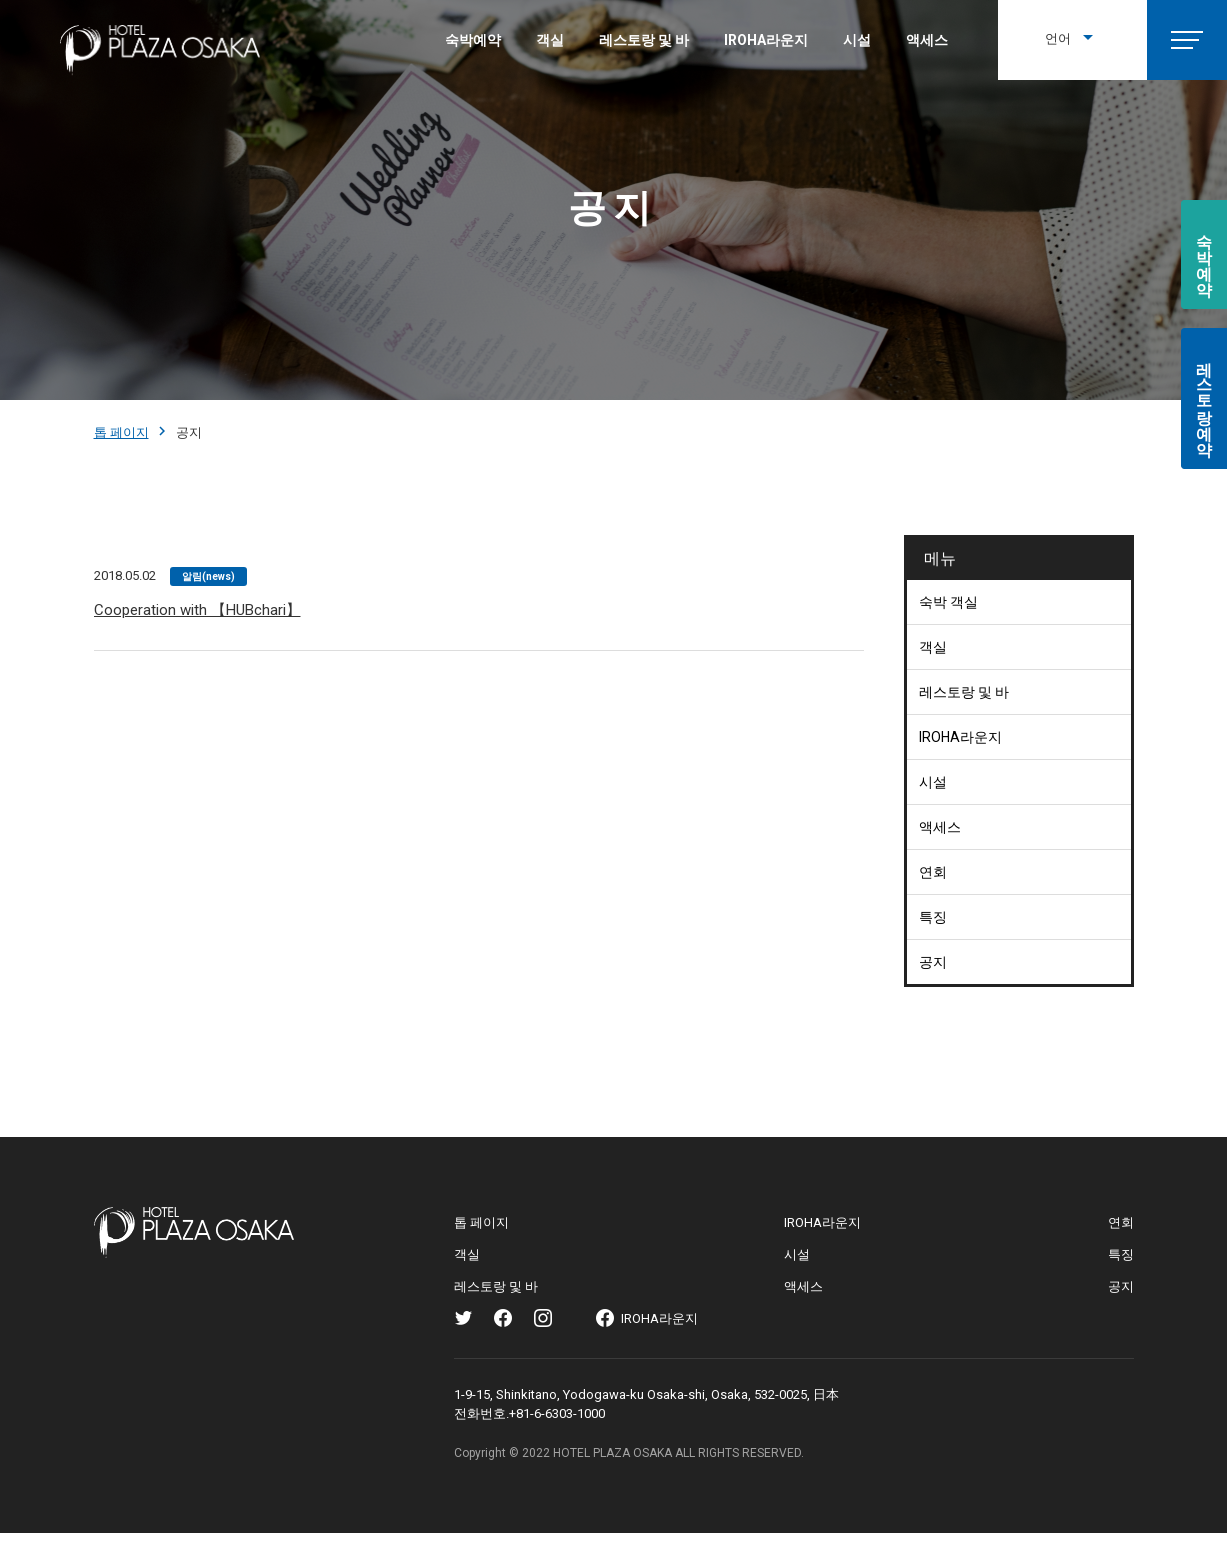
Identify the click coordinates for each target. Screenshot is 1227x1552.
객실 (550, 40)
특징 (933, 917)
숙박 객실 (948, 602)
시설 (857, 40)
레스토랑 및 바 (644, 40)
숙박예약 (473, 40)
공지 (933, 962)
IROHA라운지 (766, 40)
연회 (933, 872)
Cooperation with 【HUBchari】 (197, 610)
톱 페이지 (121, 432)
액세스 (927, 40)
